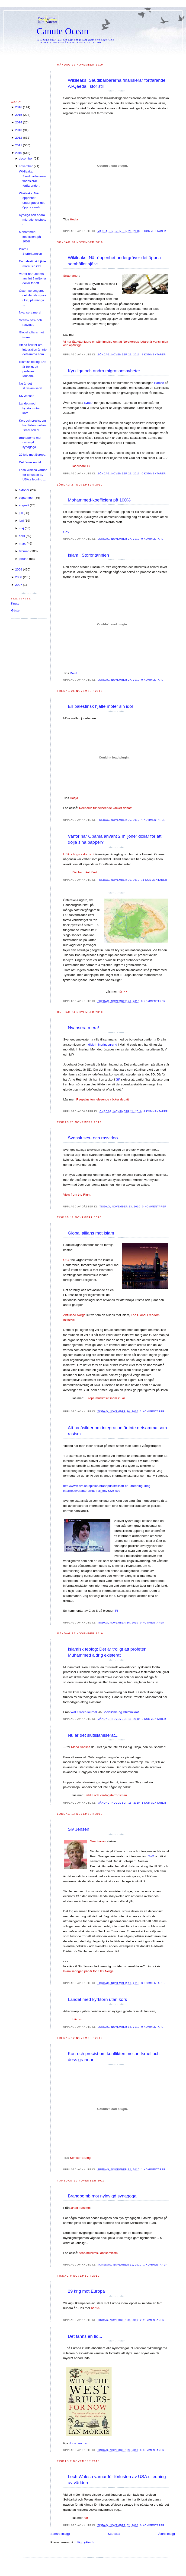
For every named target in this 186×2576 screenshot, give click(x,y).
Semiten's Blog (80, 2157)
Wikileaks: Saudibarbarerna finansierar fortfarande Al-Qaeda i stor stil (116, 83)
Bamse (159, 383)
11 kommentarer (154, 879)
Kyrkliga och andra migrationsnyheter (104, 370)
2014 (18, 122)
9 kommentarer (154, 354)
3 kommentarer (153, 1983)
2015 (18, 114)
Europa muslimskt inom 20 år (104, 1398)
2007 (18, 584)
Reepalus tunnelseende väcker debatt (105, 808)
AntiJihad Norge (74, 1315)
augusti (24, 505)
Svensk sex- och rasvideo (93, 1137)
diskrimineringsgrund (102, 1044)
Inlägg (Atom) (84, 2542)
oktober (24, 490)
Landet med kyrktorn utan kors (97, 1999)
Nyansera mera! (83, 1027)
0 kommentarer (154, 231)
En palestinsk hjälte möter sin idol (100, 706)
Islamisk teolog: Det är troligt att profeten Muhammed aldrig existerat (107, 1652)
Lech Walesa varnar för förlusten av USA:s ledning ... (33, 474)
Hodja (74, 219)
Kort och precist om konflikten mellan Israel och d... (32, 425)
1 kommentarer (154, 1802)
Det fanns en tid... (85, 2336)
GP (118, 1079)
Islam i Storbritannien (88, 555)
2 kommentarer (152, 1411)
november (26, 166)
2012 (18, 137)
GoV (66, 532)
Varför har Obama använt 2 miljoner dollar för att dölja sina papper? (114, 839)
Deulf (73, 673)
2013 (18, 130)
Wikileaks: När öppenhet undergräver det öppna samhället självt (114, 260)
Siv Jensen (78, 1829)
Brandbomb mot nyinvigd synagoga (102, 2196)
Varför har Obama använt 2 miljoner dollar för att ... (32, 278)
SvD (151, 1856)
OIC (66, 1260)
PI (116, 1610)
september (26, 497)
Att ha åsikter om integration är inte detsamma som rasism (117, 1430)
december (26, 158)
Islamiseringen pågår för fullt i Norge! (88, 1971)
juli (21, 513)
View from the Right (76, 1194)
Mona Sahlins (80, 1747)
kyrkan (88, 402)
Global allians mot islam (91, 1233)
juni (21, 520)
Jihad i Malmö (80, 2207)
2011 (18, 145)
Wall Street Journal (84, 1712)
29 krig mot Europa (86, 2291)
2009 (18, 569)
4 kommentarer (153, 819)
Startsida (114, 2533)
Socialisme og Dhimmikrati (121, 1712)
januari (23, 559)
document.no (78, 2443)
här (85, 2518)
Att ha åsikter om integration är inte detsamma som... (33, 349)
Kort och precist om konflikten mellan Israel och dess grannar (114, 2056)
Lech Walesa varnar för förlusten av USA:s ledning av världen (117, 2479)
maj (21, 528)
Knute (15, 603)
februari (24, 551)
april (22, 536)
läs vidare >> (81, 466)
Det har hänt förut (84, 872)
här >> (122, 991)
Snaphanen (71, 275)
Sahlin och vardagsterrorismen (105, 1795)
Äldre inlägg (166, 2533)
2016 (18, 107)
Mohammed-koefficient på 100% (99, 500)
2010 (18, 153)
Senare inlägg (60, 2533)
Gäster (16, 610)
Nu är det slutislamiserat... (93, 1735)
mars (22, 543)
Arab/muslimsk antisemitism (98, 2253)
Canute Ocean (63, 31)
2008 (18, 577)
